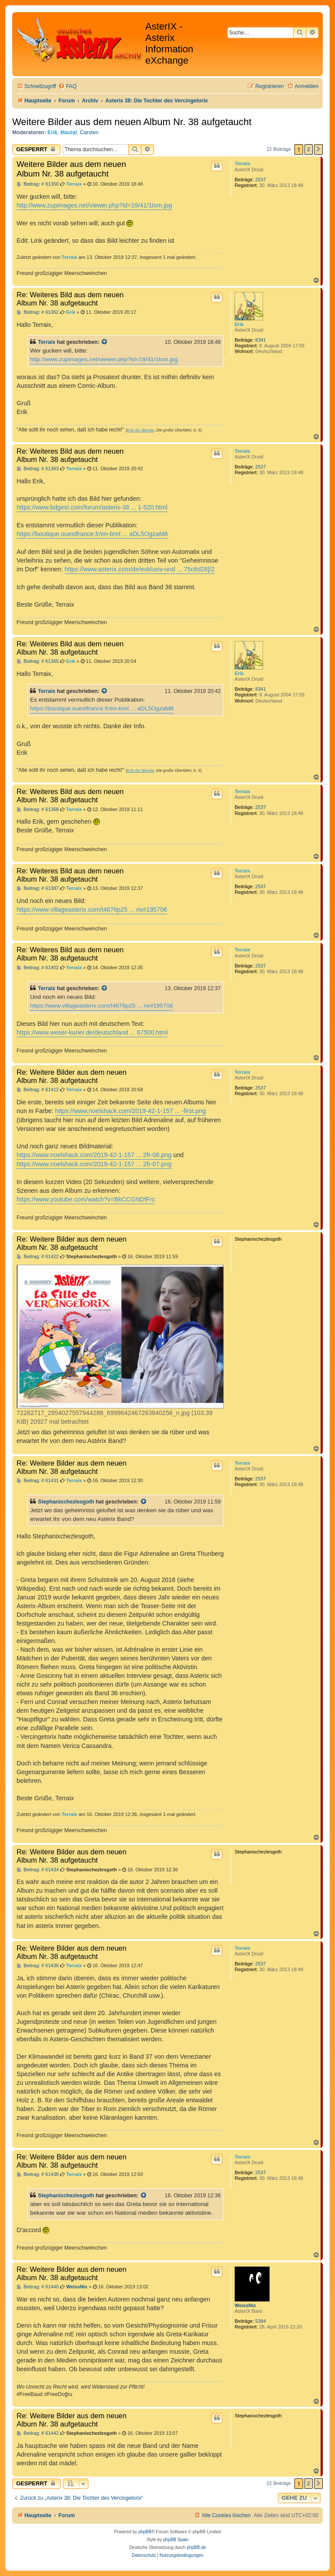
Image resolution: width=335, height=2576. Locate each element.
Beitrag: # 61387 (38, 888)
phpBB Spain (175, 2539)
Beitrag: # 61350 (38, 184)
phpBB (144, 2531)
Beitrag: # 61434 (38, 1870)
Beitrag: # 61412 (38, 1090)
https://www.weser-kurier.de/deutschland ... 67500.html (92, 1032)
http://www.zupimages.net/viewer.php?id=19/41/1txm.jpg (94, 205)
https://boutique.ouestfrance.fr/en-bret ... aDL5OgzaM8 (92, 533)
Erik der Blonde (140, 430)
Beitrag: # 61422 (38, 1256)
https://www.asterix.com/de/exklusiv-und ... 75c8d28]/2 (140, 569)
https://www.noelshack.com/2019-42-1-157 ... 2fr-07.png (94, 1164)
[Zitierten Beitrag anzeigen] (105, 342)
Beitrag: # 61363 (38, 469)
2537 (260, 179)
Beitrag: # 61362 (38, 312)
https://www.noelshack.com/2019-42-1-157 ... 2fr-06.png (94, 1154)
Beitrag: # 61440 (38, 2287)
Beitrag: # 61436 (38, 1965)
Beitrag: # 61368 (38, 809)
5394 (260, 2321)
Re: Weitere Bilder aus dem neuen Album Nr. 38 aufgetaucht (71, 1076)
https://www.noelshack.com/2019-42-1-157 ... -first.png (130, 1110)
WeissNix (245, 2305)
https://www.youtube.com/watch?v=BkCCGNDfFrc (86, 1199)
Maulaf (68, 132)
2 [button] (308, 149)
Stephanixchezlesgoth (66, 1502)
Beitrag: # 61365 (38, 661)
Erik (53, 132)
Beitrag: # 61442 (38, 2433)
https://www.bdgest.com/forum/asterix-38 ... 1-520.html (92, 507)
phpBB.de (196, 2547)
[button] (318, 149)
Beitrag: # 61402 (38, 968)
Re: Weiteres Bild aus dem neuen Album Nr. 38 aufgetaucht (70, 299)
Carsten (89, 132)
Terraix (242, 163)
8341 (260, 340)
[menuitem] (67, 86)
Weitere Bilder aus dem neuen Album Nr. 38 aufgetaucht (132, 121)
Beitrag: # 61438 (38, 2174)
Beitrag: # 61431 (38, 1480)
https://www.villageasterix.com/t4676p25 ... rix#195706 (92, 909)
